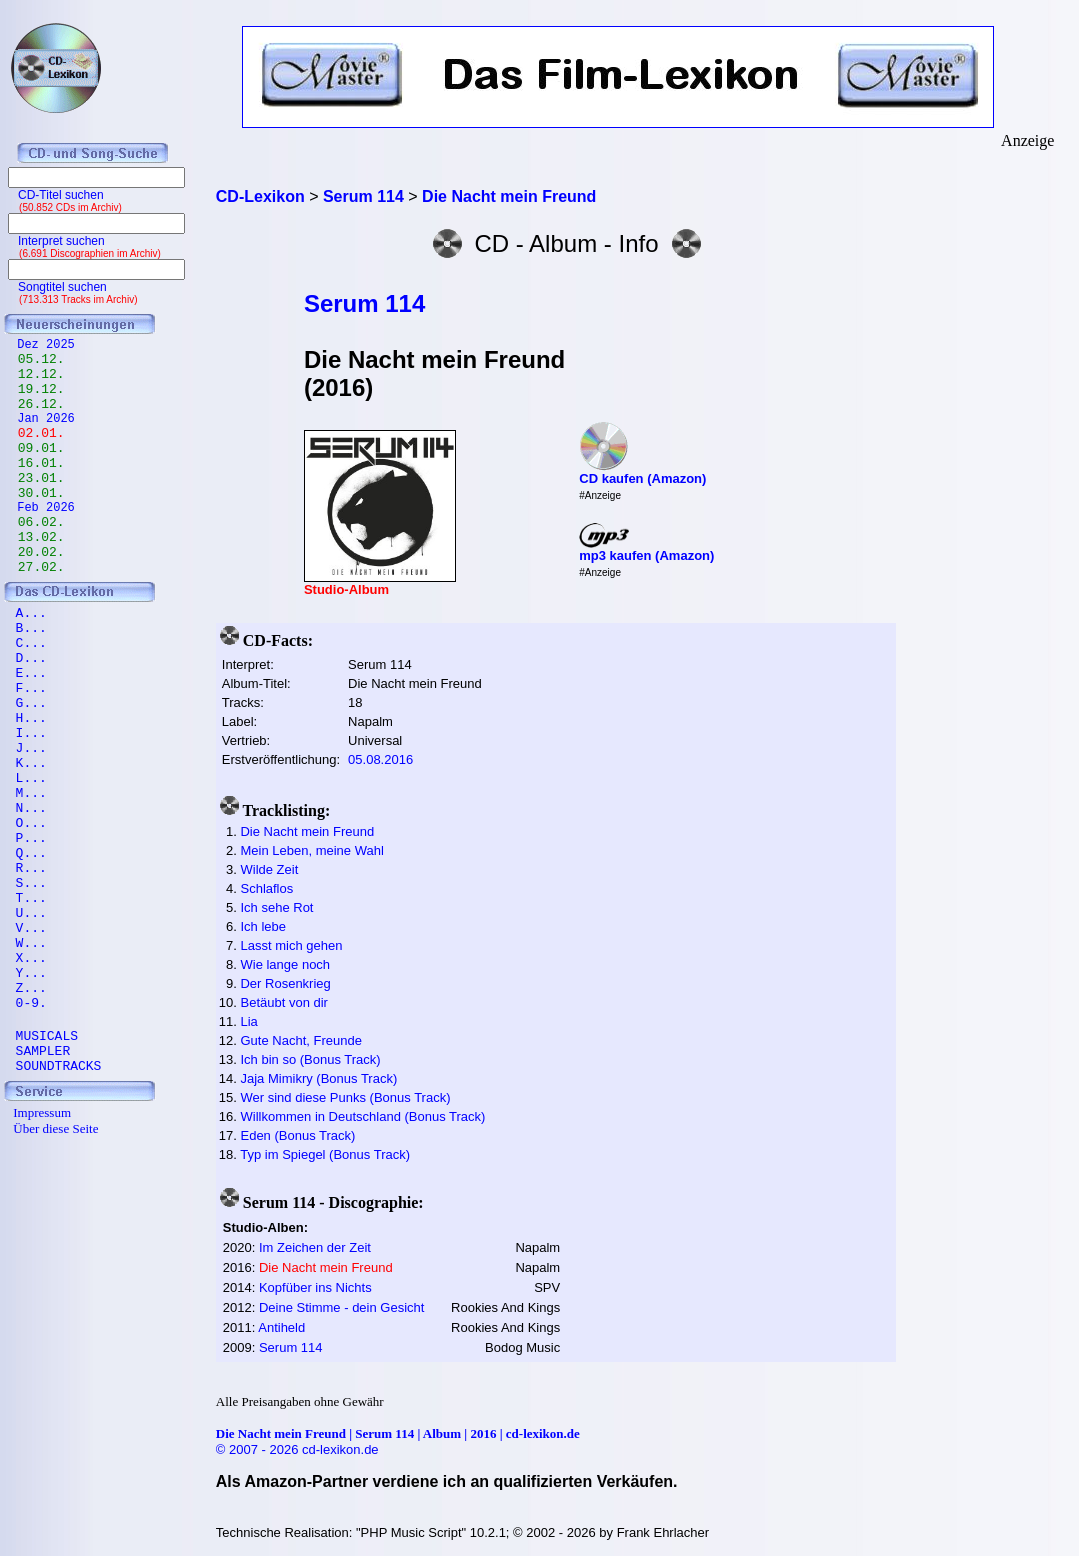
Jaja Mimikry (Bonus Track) (318, 1078)
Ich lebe (263, 926)
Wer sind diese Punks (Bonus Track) (345, 1097)
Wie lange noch (285, 964)
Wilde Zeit (269, 869)
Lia (248, 1021)
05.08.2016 (380, 759)
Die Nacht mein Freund (307, 831)
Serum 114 (364, 303)
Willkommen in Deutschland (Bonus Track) (362, 1116)
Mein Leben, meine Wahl (311, 850)
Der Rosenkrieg (285, 983)
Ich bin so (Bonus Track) (310, 1059)
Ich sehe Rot (276, 907)
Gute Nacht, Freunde (300, 1040)
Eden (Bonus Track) (297, 1135)
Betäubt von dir (283, 1002)
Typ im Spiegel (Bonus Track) (325, 1154)
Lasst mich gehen (291, 945)
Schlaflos (266, 888)
